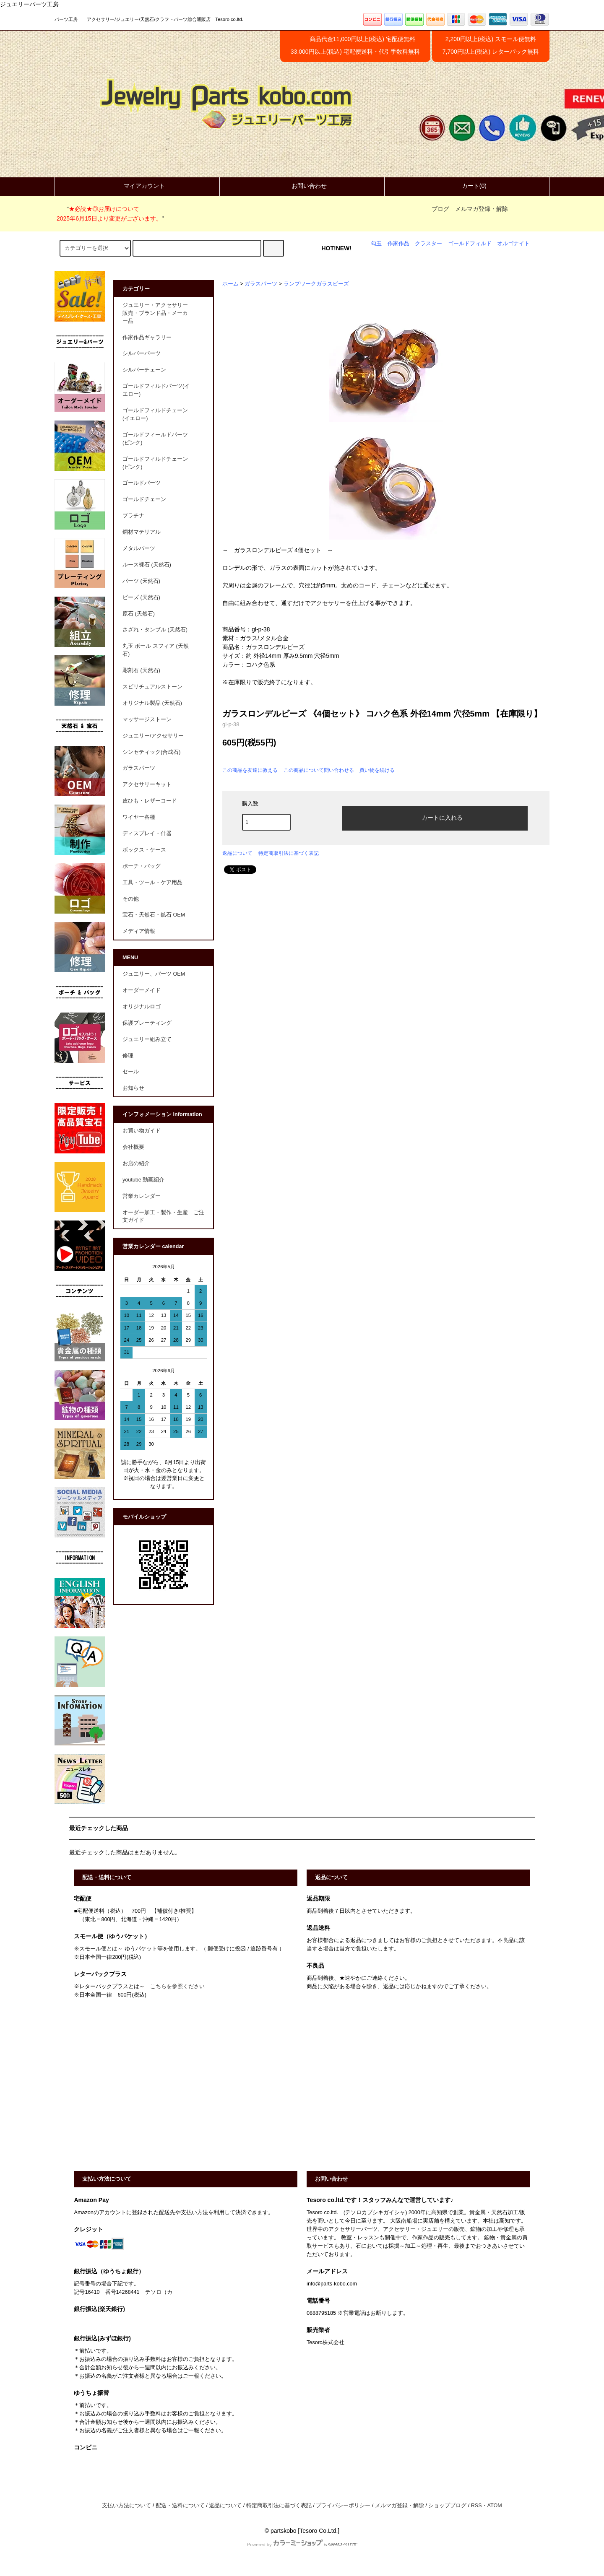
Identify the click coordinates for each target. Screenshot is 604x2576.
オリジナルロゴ (141, 1007)
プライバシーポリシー (343, 2505)
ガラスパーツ (261, 284)
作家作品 (398, 244)
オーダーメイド (141, 990)
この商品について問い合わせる (319, 770)
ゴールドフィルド (470, 244)
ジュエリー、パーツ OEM (153, 974)
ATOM (494, 2505)
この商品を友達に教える (250, 770)
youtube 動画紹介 (143, 1180)
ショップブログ (447, 2505)
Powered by (302, 2544)
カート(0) (467, 186)
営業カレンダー (141, 1196)
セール (130, 1072)
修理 (127, 1056)
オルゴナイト (513, 244)
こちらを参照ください (177, 1986)
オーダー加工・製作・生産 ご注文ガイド (163, 1216)
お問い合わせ (302, 186)
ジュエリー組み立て (147, 1039)
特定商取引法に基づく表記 (288, 853)
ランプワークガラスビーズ (316, 284)
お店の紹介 (136, 1163)
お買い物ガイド (141, 1131)
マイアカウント (137, 186)
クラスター (428, 244)
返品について (237, 853)
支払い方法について (126, 2505)
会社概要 (133, 1147)
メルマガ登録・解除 (481, 208)
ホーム (230, 284)
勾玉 (376, 244)
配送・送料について (180, 2505)
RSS (476, 2505)
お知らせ (133, 1088)
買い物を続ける (377, 770)
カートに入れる (435, 817)
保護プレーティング (147, 1023)
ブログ (440, 208)
